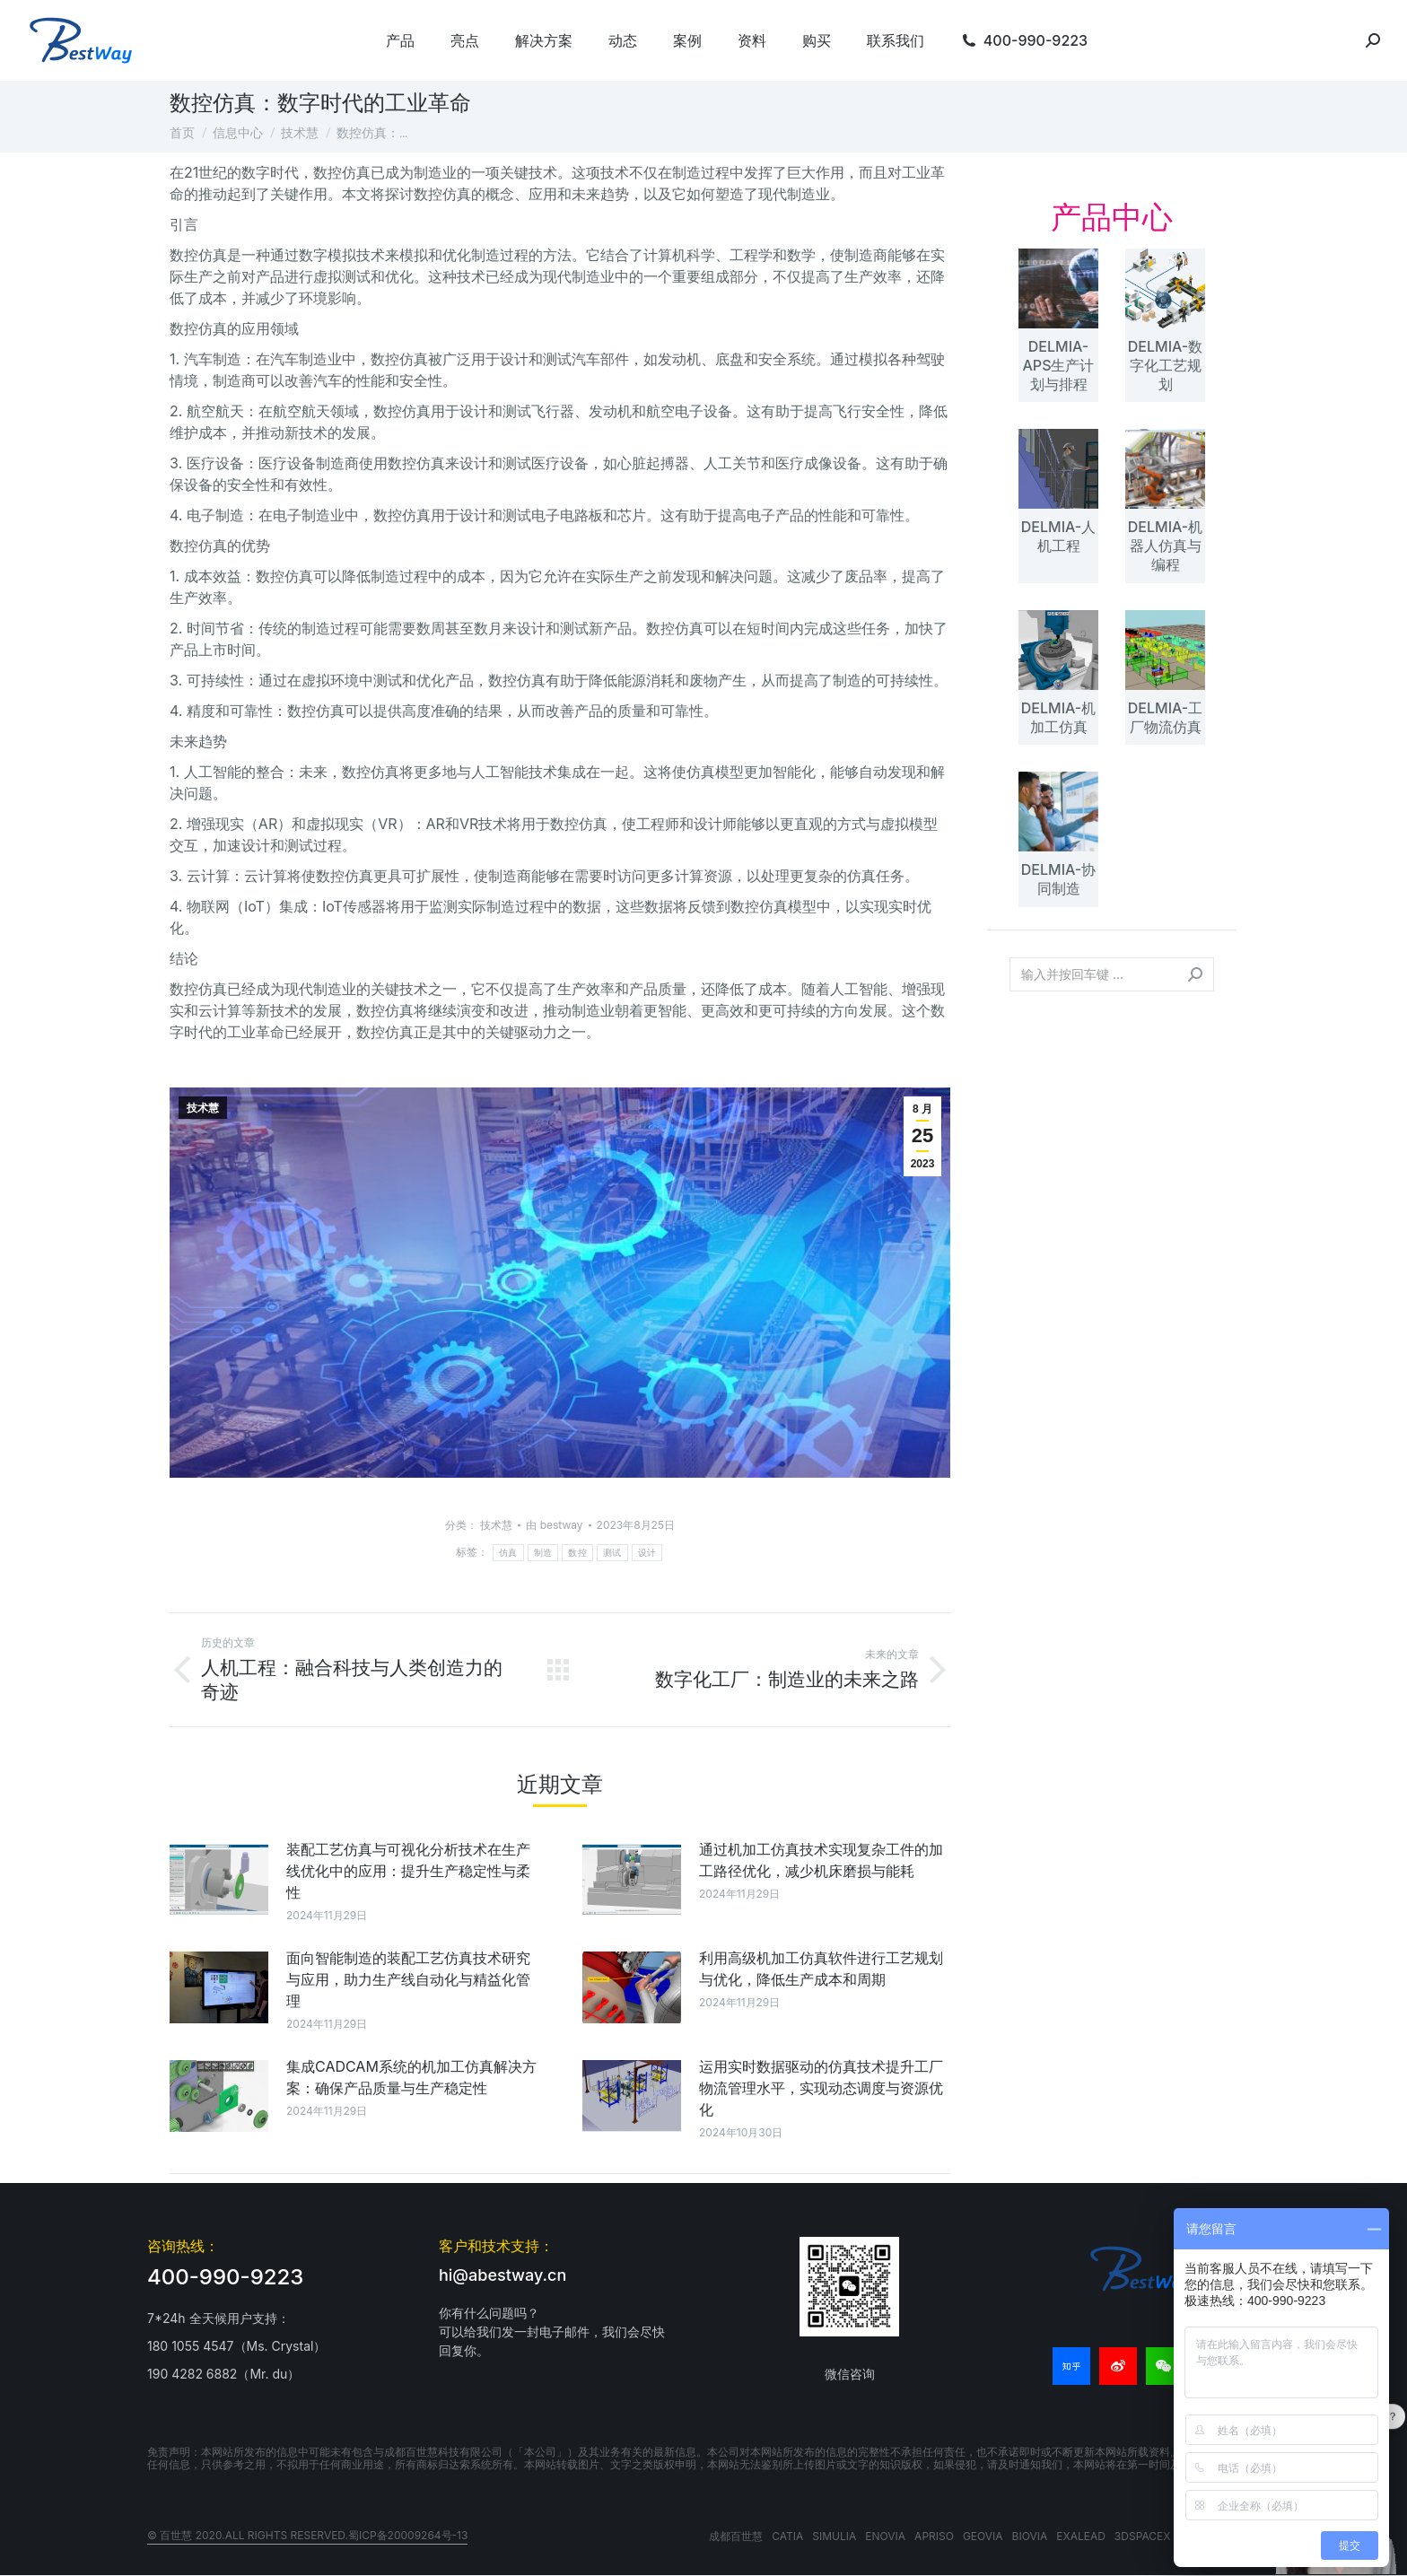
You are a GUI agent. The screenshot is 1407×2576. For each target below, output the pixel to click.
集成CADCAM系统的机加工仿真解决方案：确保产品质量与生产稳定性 (411, 2077)
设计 (647, 1553)
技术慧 (203, 1108)
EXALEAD (1081, 2536)
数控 (577, 1553)
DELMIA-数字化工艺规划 (1165, 365)
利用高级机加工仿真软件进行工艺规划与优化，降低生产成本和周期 (821, 1968)
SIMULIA (834, 2536)
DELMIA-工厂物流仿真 (1165, 717)
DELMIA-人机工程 (1058, 536)
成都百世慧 (736, 2536)
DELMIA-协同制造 (1058, 878)
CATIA (787, 2536)
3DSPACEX (1142, 2536)
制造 (543, 1553)
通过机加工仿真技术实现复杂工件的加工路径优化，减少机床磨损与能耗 (821, 1860)
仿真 (508, 1553)
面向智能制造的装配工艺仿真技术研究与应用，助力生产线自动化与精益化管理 (408, 1979)
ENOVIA (885, 2536)
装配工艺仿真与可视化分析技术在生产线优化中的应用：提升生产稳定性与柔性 (408, 1870)
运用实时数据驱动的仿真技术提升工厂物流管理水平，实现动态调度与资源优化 (821, 2087)
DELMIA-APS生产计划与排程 (1059, 365)
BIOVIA (1030, 2536)
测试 (612, 1553)
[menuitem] (400, 40)
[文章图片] (219, 1879)
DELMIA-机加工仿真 (1058, 717)
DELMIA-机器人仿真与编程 (1165, 545)
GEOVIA (983, 2536)
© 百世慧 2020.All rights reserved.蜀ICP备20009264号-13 (307, 2535)
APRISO (934, 2536)
